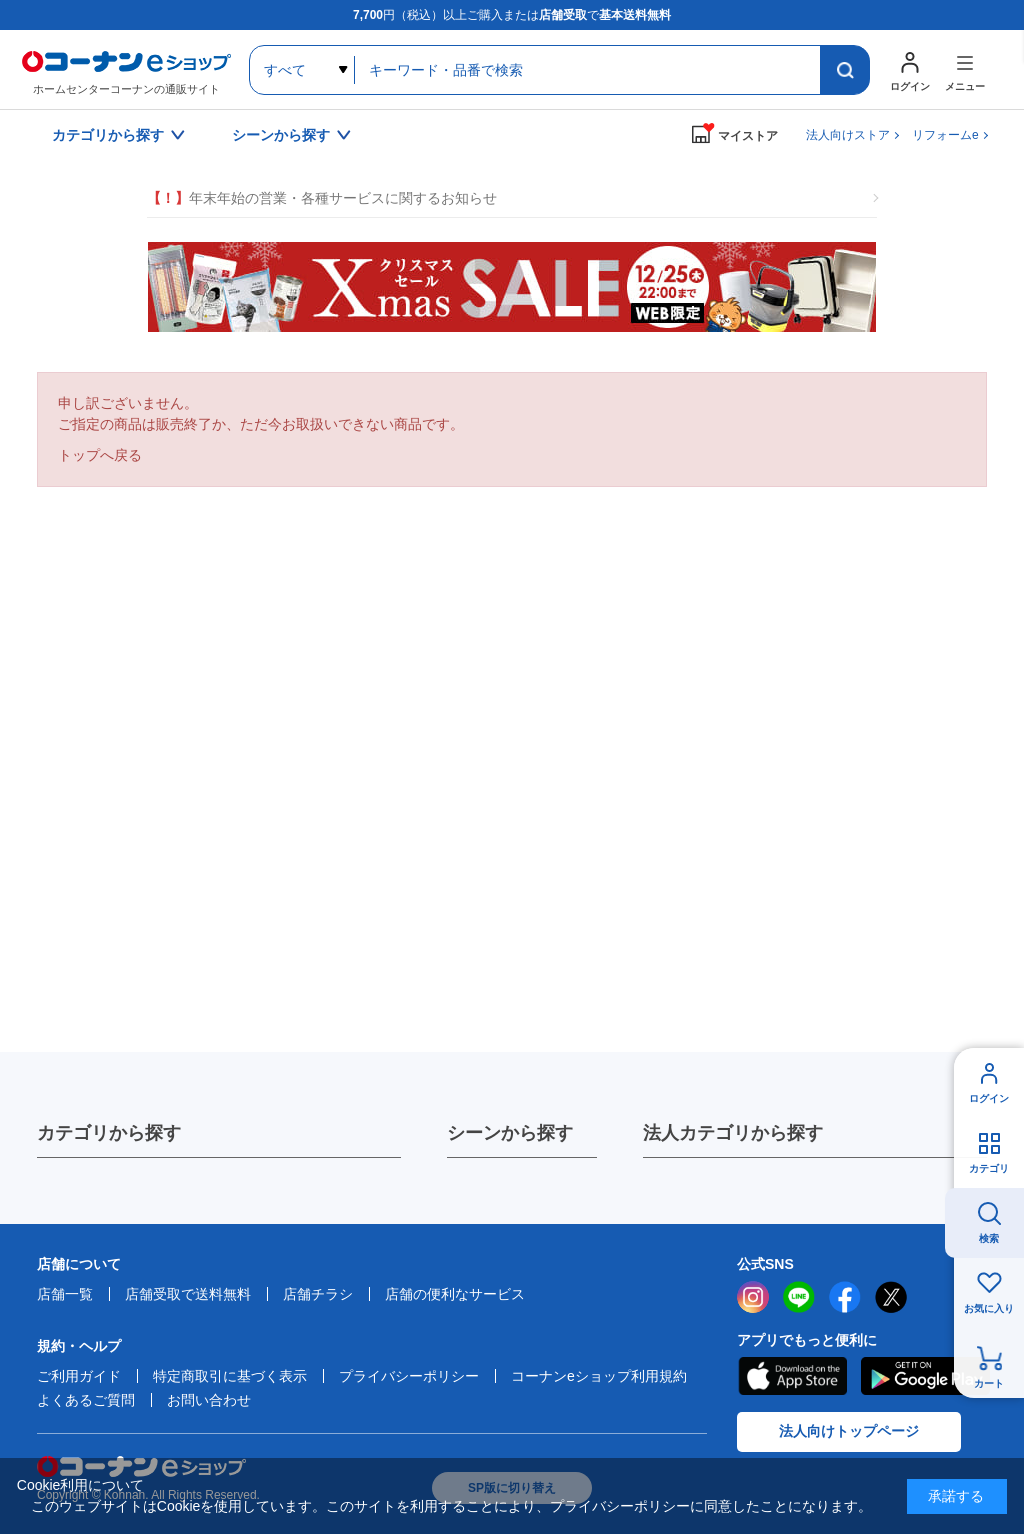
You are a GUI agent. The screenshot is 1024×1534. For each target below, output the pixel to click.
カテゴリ (989, 1168)
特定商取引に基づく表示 (230, 1376)
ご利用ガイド (79, 1376)
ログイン (989, 1098)
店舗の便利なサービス (455, 1294)
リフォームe (945, 135)
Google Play (925, 1376)
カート (989, 1383)
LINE (799, 1297)
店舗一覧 (65, 1294)
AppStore (792, 1376)
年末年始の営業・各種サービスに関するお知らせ (322, 198)
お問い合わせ (209, 1400)
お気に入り (989, 1308)
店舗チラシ (318, 1294)
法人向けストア (848, 135)
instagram (753, 1297)
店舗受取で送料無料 (188, 1294)
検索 (989, 1238)
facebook (845, 1297)
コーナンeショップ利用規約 (599, 1376)
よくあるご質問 (86, 1400)
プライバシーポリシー (409, 1376)
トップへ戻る (100, 455)
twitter (891, 1297)
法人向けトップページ (849, 1431)
